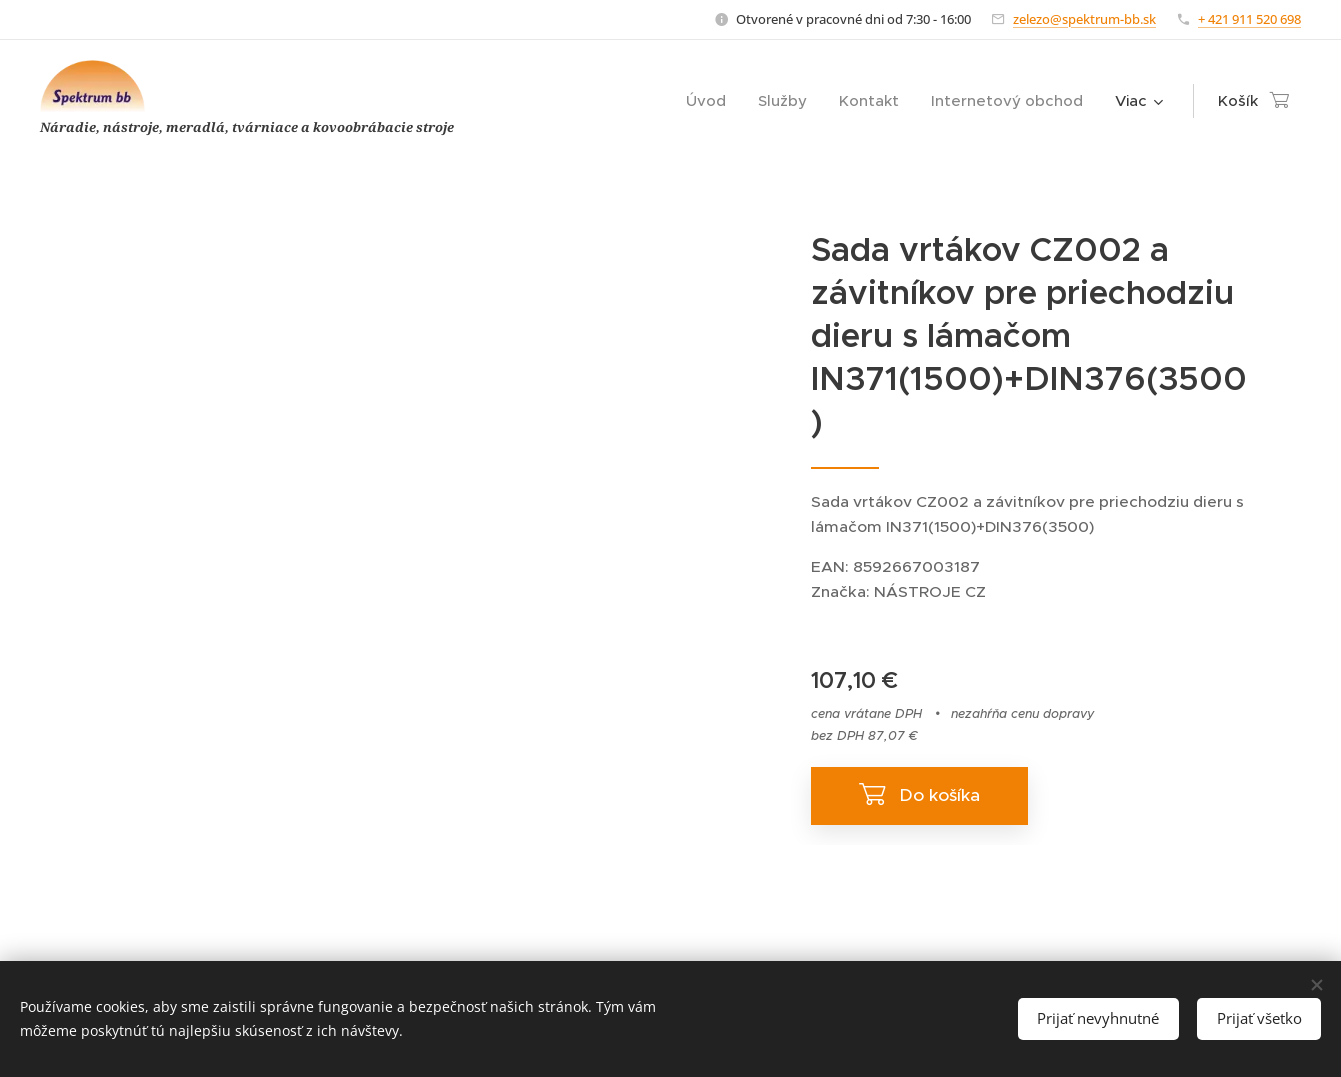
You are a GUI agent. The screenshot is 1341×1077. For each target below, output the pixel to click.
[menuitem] (711, 101)
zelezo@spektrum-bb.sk (1084, 19)
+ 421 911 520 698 (1249, 19)
